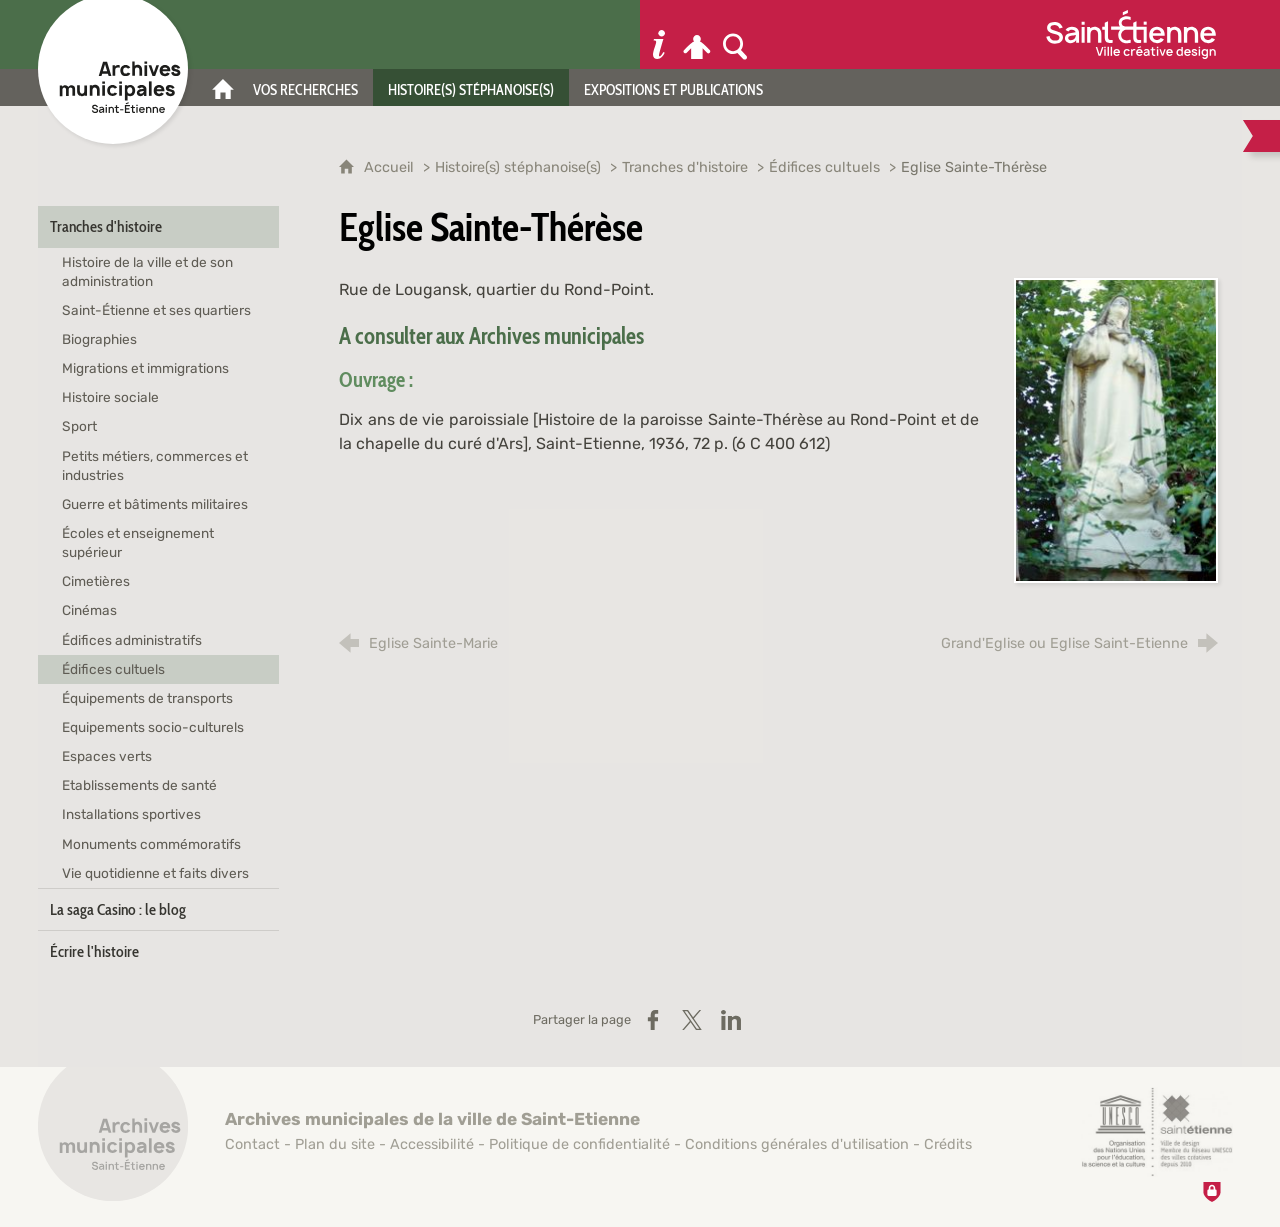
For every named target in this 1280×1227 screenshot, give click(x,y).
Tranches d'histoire (685, 167)
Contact (252, 1144)
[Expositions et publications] (673, 87)
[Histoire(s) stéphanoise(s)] (471, 87)
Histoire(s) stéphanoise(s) (518, 167)
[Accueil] (223, 87)
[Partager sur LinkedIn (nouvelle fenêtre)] (731, 1020)
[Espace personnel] (697, 34)
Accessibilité (432, 1144)
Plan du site (335, 1144)
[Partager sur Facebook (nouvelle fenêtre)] (653, 1020)
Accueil (391, 167)
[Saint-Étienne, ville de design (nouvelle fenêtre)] (1157, 1132)
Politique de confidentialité (579, 1144)
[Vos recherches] (305, 87)
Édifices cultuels (824, 167)
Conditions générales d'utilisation (797, 1144)
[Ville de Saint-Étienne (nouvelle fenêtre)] (1131, 34)
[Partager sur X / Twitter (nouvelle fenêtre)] (692, 1020)
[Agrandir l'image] (1115, 429)
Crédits (948, 1144)
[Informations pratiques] (659, 34)
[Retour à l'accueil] (113, 1137)
